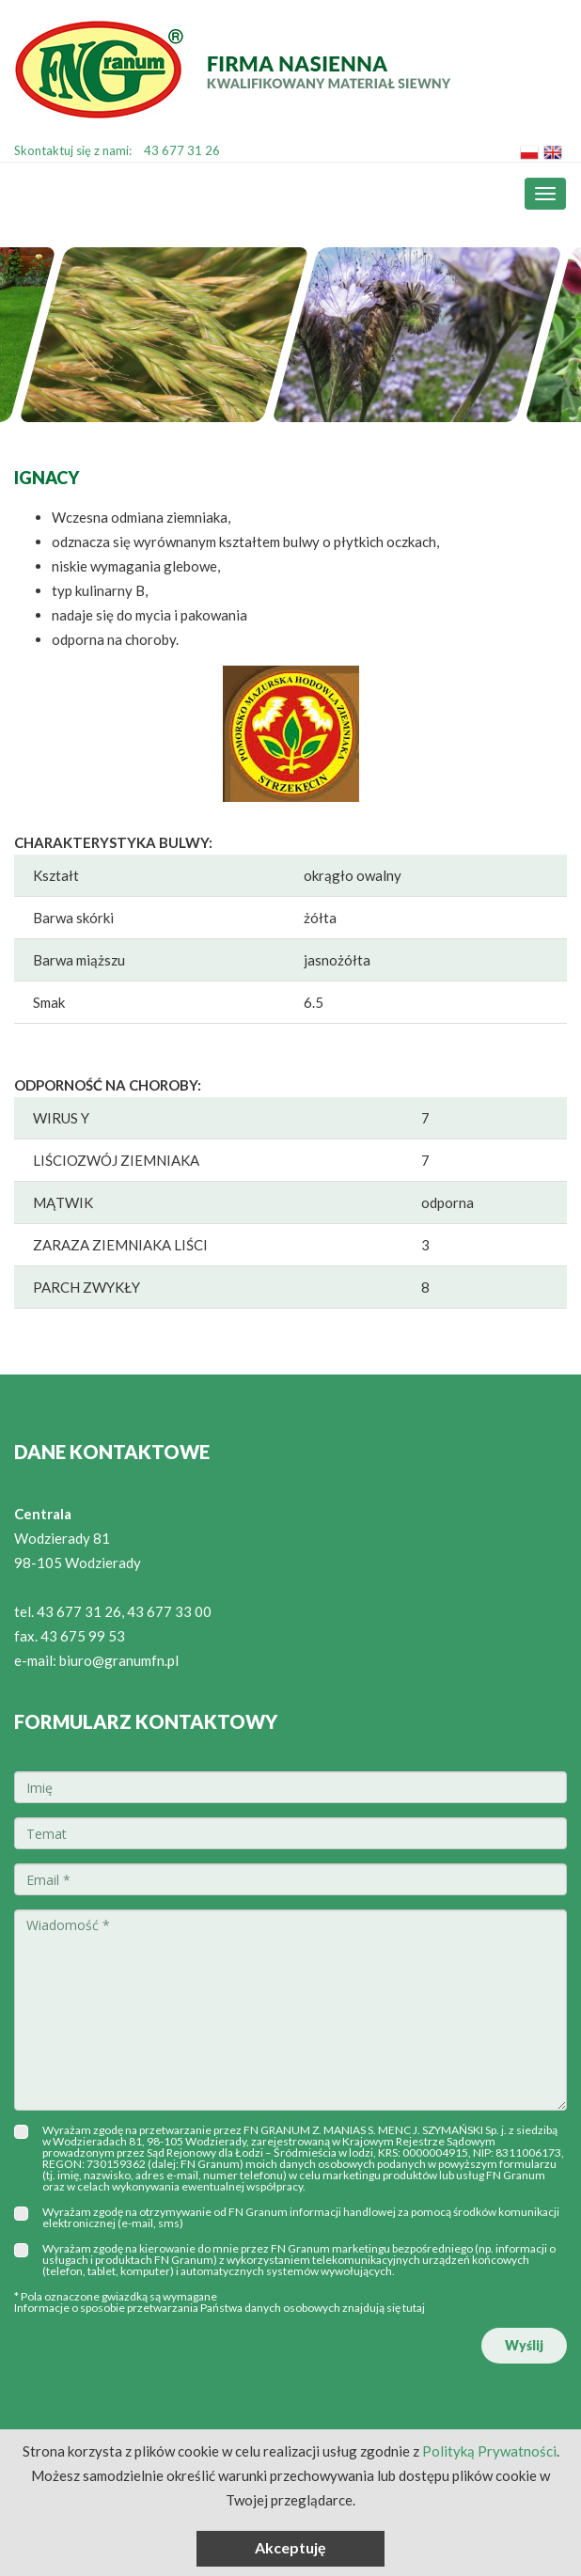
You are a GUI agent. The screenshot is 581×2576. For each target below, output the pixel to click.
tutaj (413, 2308)
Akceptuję (290, 2547)
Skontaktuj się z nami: (117, 150)
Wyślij (524, 2345)
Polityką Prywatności (489, 2450)
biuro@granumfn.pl (119, 1660)
